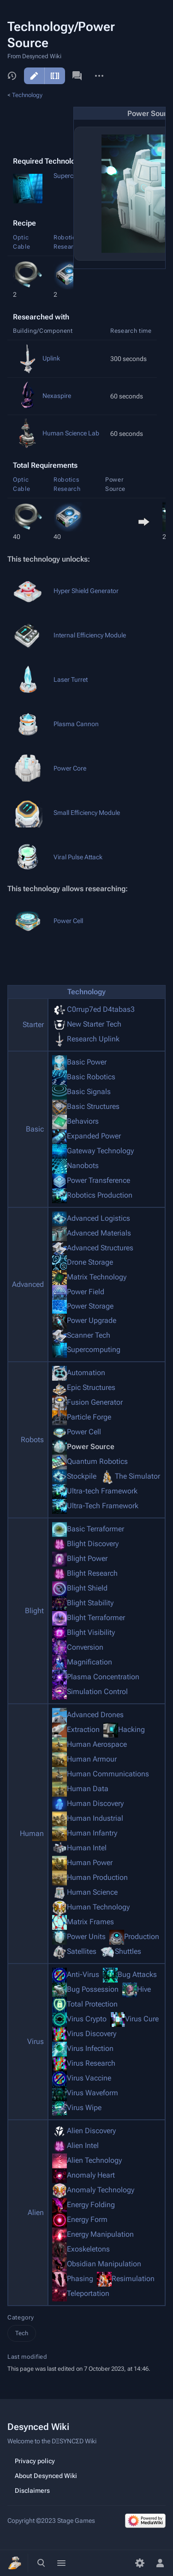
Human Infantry (92, 1833)
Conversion (85, 1647)
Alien (36, 2212)
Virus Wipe (84, 2107)
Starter (33, 1024)
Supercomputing (93, 1349)
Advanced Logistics (98, 1218)
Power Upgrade (91, 1320)
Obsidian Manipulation (104, 2263)
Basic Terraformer (95, 1528)
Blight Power (87, 1558)
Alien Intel (83, 2145)
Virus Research (91, 2063)
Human (32, 1833)
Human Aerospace (97, 1744)
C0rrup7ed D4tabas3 (101, 1009)
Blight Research (92, 1573)
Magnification (89, 1662)
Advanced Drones (95, 1714)
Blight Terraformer (96, 1617)
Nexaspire (56, 395)
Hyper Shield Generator (86, 590)
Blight (34, 1610)
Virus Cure (142, 2018)
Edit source (55, 75)
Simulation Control (97, 1691)
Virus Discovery (91, 2033)
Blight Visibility (91, 1632)
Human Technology (98, 1907)
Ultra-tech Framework (102, 1491)
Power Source (90, 1446)
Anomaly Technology (100, 2189)
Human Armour (92, 1759)
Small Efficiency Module (87, 812)
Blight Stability (90, 1602)
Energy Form (87, 2219)
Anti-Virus (83, 1974)
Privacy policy (35, 2461)
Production (141, 1936)
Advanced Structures (100, 1247)
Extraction (83, 1729)
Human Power (90, 1862)
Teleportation (88, 2293)
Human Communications (108, 1773)
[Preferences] (140, 2563)
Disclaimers (32, 2490)
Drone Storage (90, 1262)
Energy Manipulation (100, 2234)
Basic (35, 1129)
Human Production (97, 1877)
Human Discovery (95, 1803)
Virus (35, 2041)
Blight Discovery (93, 1543)
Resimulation (133, 2278)
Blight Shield (87, 1588)
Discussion (77, 75)
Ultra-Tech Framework (102, 1505)
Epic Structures (91, 1387)
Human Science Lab (70, 433)
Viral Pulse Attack (78, 857)
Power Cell (68, 920)
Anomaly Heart (91, 2175)
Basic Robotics (91, 1076)
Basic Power (87, 1062)
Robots (32, 1439)
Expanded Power (94, 1136)
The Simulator (137, 1476)
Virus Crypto (87, 2018)
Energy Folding (91, 2204)
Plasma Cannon (76, 724)
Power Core (70, 768)
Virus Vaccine (89, 2078)
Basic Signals (89, 1091)
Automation (86, 1372)
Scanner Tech (88, 1334)
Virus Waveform (92, 2092)
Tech (21, 2333)
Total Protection (92, 2004)
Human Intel (87, 1847)
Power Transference (98, 1180)
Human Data (87, 1788)
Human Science (92, 1892)
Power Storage (90, 1306)
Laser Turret (71, 679)
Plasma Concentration (103, 1676)
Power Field (85, 1291)
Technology (27, 95)
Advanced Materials (99, 1233)
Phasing (80, 2278)
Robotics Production (99, 1195)
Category (20, 2317)
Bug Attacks (137, 1974)
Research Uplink (93, 1038)
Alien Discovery (91, 2130)
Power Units (86, 1936)
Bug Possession (93, 1989)
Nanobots (83, 1165)
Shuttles (128, 1951)
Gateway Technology (100, 1150)
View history (12, 75)
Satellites (81, 1951)
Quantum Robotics (97, 1461)
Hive (144, 1989)
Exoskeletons (88, 2249)
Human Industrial (95, 1818)
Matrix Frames (90, 1921)
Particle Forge (89, 1417)
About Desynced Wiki (46, 2475)
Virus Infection (90, 2048)
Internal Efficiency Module (90, 635)
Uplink (51, 358)
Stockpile (81, 1476)
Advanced (28, 1284)
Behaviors (83, 1121)
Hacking (131, 1729)
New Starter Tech (94, 1024)
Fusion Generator (95, 1402)
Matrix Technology (96, 1277)
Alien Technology (94, 2160)
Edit (34, 75)
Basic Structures (93, 1106)
